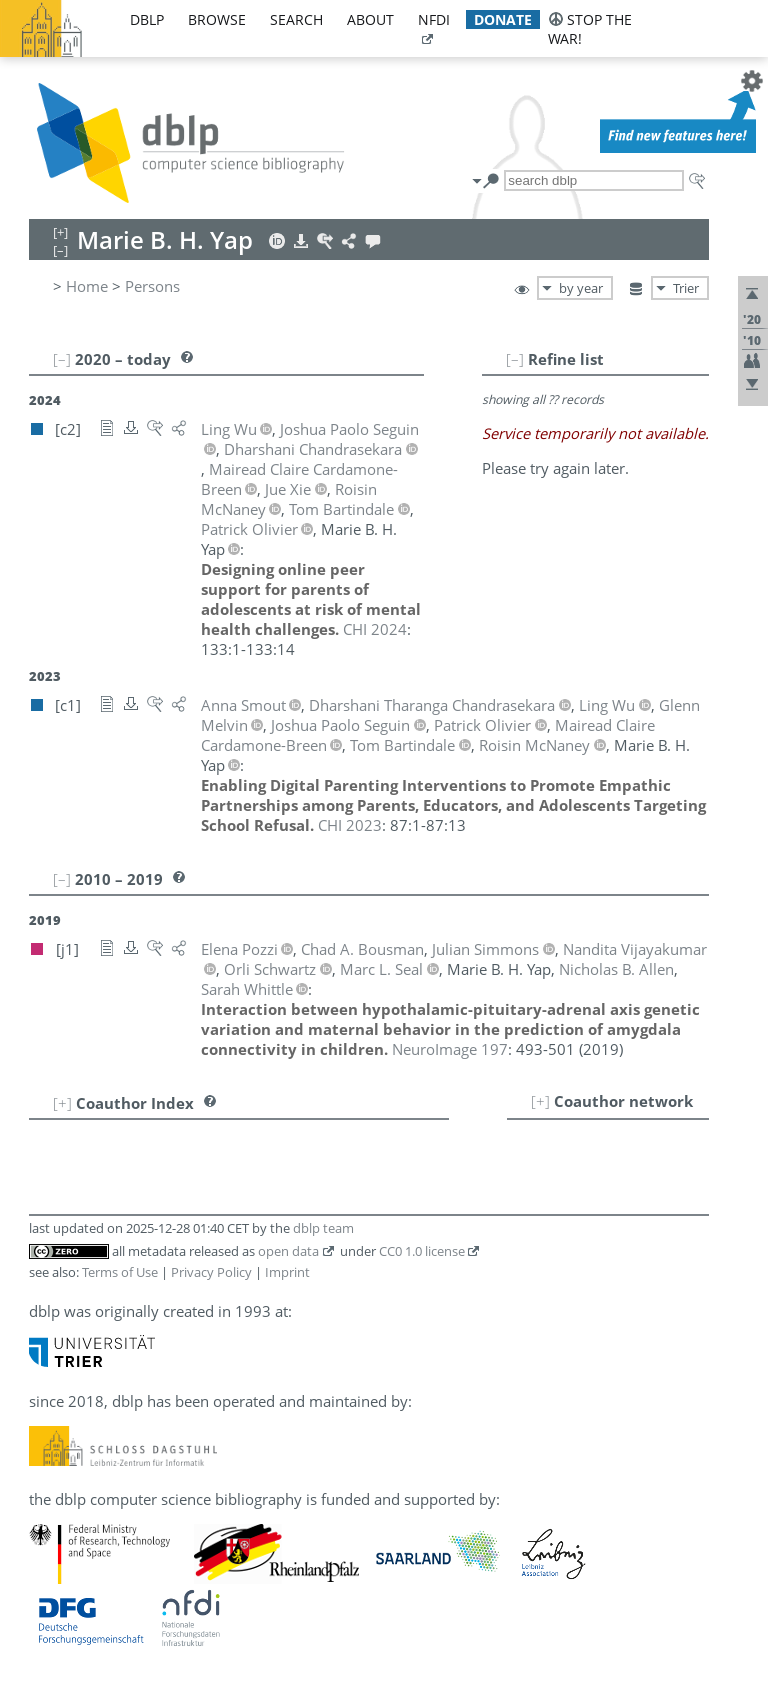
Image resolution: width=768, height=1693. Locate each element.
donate (503, 19)
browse (217, 19)
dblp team (323, 1228)
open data (288, 1251)
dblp (147, 19)
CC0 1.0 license (422, 1251)
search (296, 19)
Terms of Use (120, 1272)
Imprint (287, 1272)
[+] (540, 1101)
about (370, 19)
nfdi (434, 19)
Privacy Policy (211, 1272)
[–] (515, 359)
